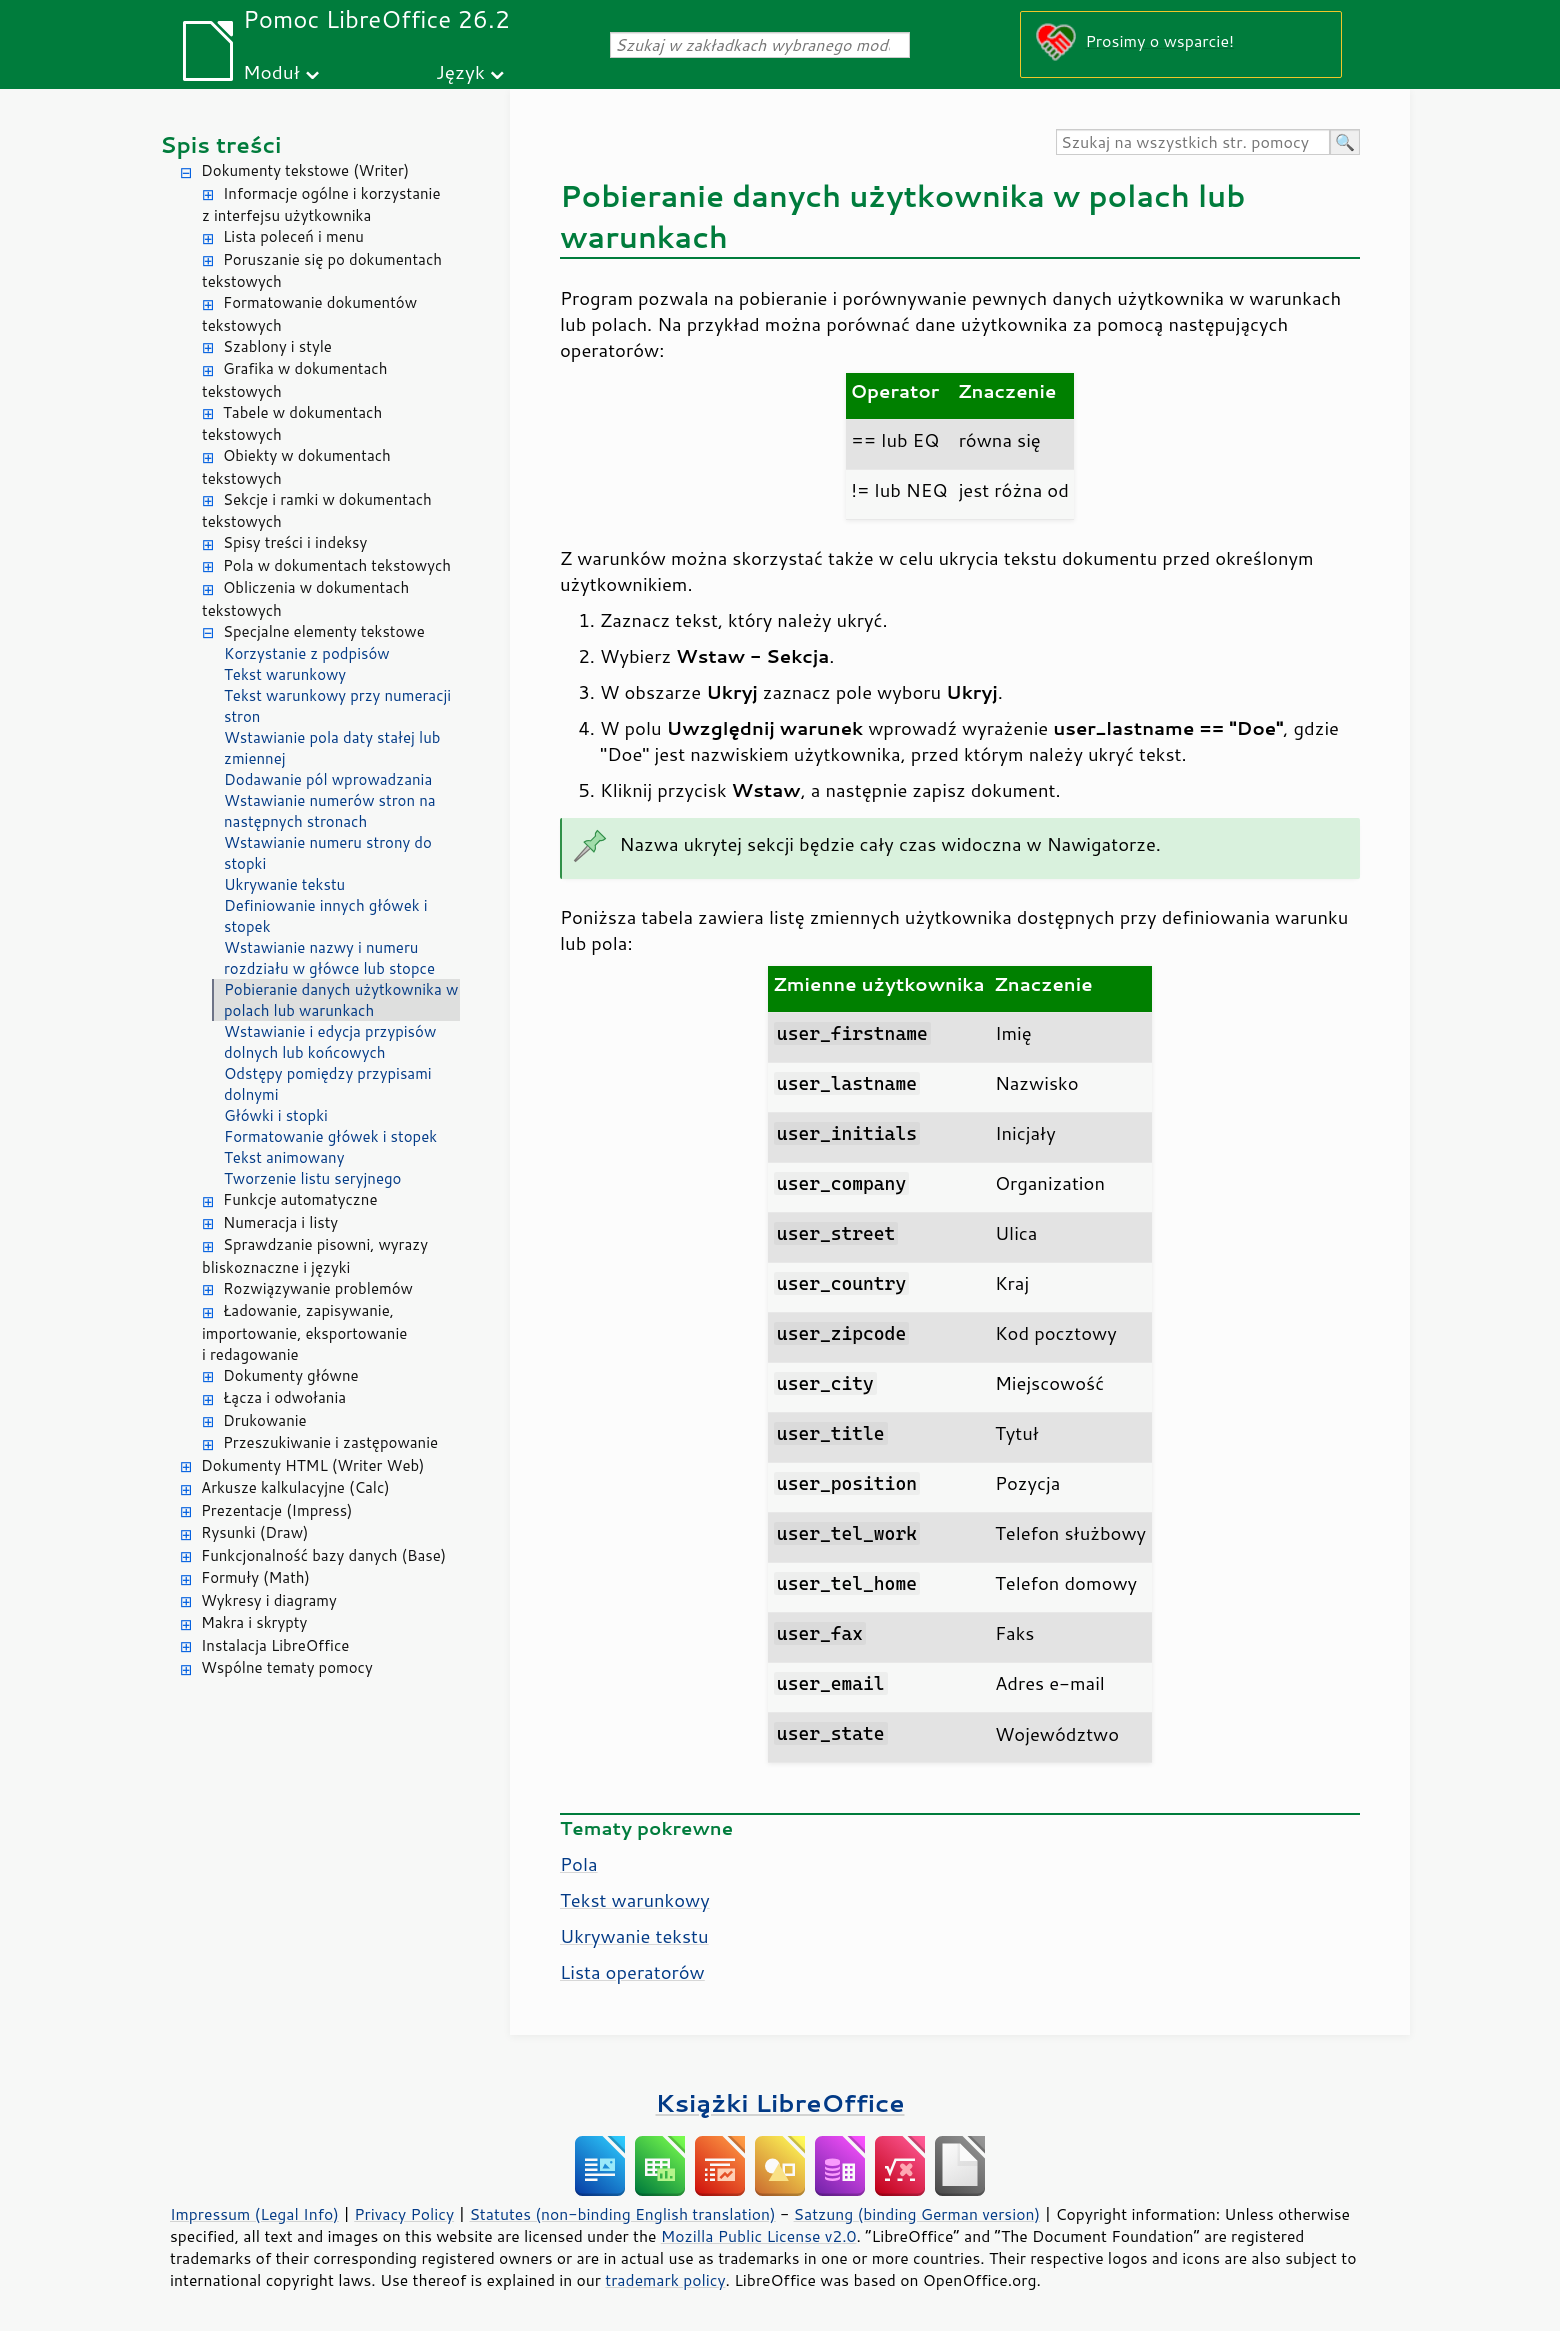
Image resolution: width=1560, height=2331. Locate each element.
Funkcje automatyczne (300, 1199)
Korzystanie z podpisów (307, 653)
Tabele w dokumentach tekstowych (292, 424)
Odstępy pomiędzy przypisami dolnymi (328, 1084)
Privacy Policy (404, 2214)
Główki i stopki (276, 1115)
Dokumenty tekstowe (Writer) (305, 170)
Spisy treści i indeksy (295, 542)
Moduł (271, 71)
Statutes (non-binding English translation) (622, 2214)
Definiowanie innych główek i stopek (326, 916)
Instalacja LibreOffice (275, 1645)
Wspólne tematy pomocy (287, 1667)
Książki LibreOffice (780, 2102)
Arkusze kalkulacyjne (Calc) (295, 1487)
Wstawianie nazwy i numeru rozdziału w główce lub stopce (329, 958)
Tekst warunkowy (285, 674)
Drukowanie (265, 1420)
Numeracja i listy (280, 1222)
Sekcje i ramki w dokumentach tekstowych (317, 511)
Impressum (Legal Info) (254, 2214)
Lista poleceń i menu (293, 236)
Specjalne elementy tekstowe (324, 631)
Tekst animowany (284, 1157)
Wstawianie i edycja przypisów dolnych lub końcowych (330, 1042)
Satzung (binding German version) (917, 2214)
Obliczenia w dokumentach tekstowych (305, 599)
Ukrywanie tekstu (284, 884)
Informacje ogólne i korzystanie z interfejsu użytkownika (321, 205)
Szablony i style (277, 346)
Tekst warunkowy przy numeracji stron (337, 706)
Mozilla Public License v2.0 (759, 2236)
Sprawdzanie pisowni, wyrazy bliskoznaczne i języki (315, 1256)
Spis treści (221, 144)
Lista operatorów (632, 1972)
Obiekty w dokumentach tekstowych (296, 467)
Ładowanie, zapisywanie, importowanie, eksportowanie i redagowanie (304, 1332)
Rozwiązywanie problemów (318, 1288)
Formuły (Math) (255, 1577)
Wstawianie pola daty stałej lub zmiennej (332, 748)
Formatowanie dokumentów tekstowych (309, 314)
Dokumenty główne (291, 1375)
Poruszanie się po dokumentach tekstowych (322, 271)
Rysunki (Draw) (254, 1532)
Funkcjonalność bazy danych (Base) (323, 1555)
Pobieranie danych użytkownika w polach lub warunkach (341, 1000)
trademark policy (665, 2280)
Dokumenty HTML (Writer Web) (313, 1465)
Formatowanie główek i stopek (330, 1136)
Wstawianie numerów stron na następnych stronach (330, 811)
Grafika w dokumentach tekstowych (294, 380)
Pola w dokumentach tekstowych (337, 565)
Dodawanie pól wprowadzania (328, 779)
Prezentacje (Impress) (277, 1510)
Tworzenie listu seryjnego (313, 1178)
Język (460, 71)
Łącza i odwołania (284, 1397)
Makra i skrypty (254, 1622)
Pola (579, 1864)
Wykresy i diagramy (269, 1600)
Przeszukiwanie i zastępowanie (330, 1442)
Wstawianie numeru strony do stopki (328, 853)
